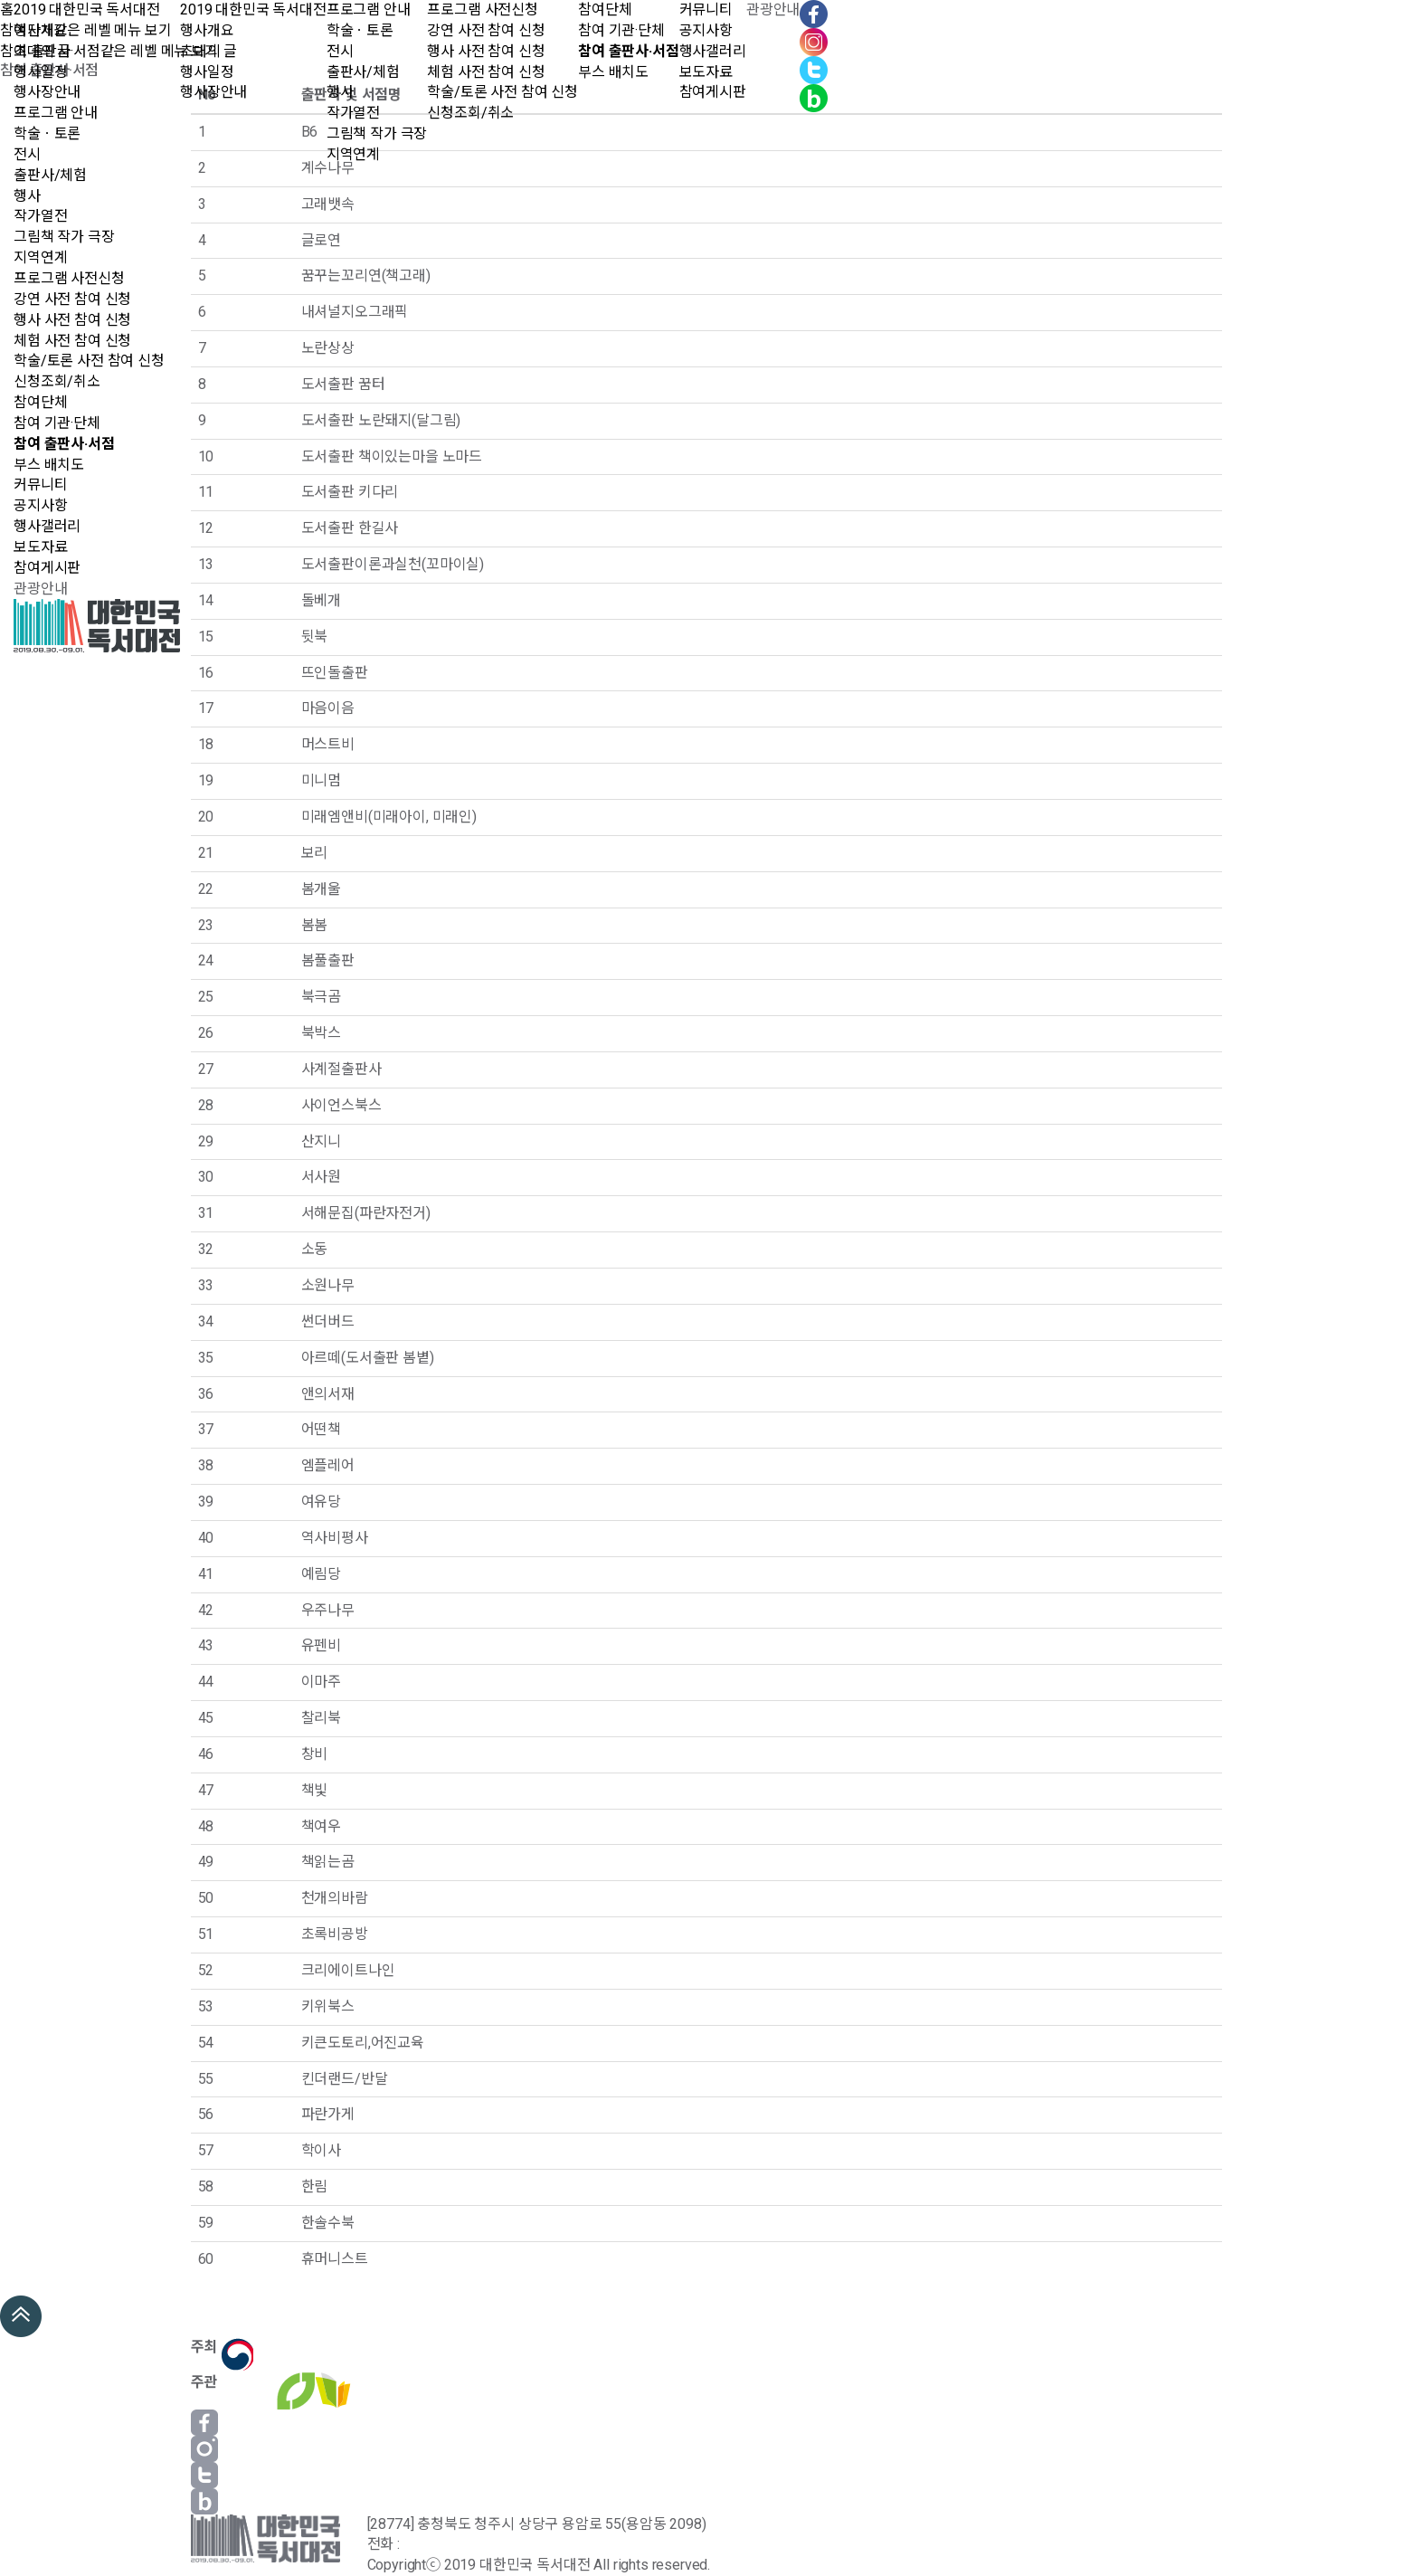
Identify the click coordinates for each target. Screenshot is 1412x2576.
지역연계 (40, 257)
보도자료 (40, 547)
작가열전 (40, 215)
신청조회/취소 (57, 381)
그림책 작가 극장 (64, 236)
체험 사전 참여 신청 (72, 340)
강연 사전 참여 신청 (72, 299)
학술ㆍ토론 (47, 133)
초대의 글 (42, 51)
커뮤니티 (40, 484)
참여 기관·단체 (57, 423)
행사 (27, 195)
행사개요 (40, 30)
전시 (27, 154)
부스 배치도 (49, 464)
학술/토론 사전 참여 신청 (89, 360)
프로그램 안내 (56, 112)
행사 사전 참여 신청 (72, 319)
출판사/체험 (50, 175)
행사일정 (40, 72)
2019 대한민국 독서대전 (87, 9)
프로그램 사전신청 (69, 278)
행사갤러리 (47, 526)
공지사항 (40, 505)
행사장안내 (47, 91)
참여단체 (40, 402)
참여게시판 (47, 567)
